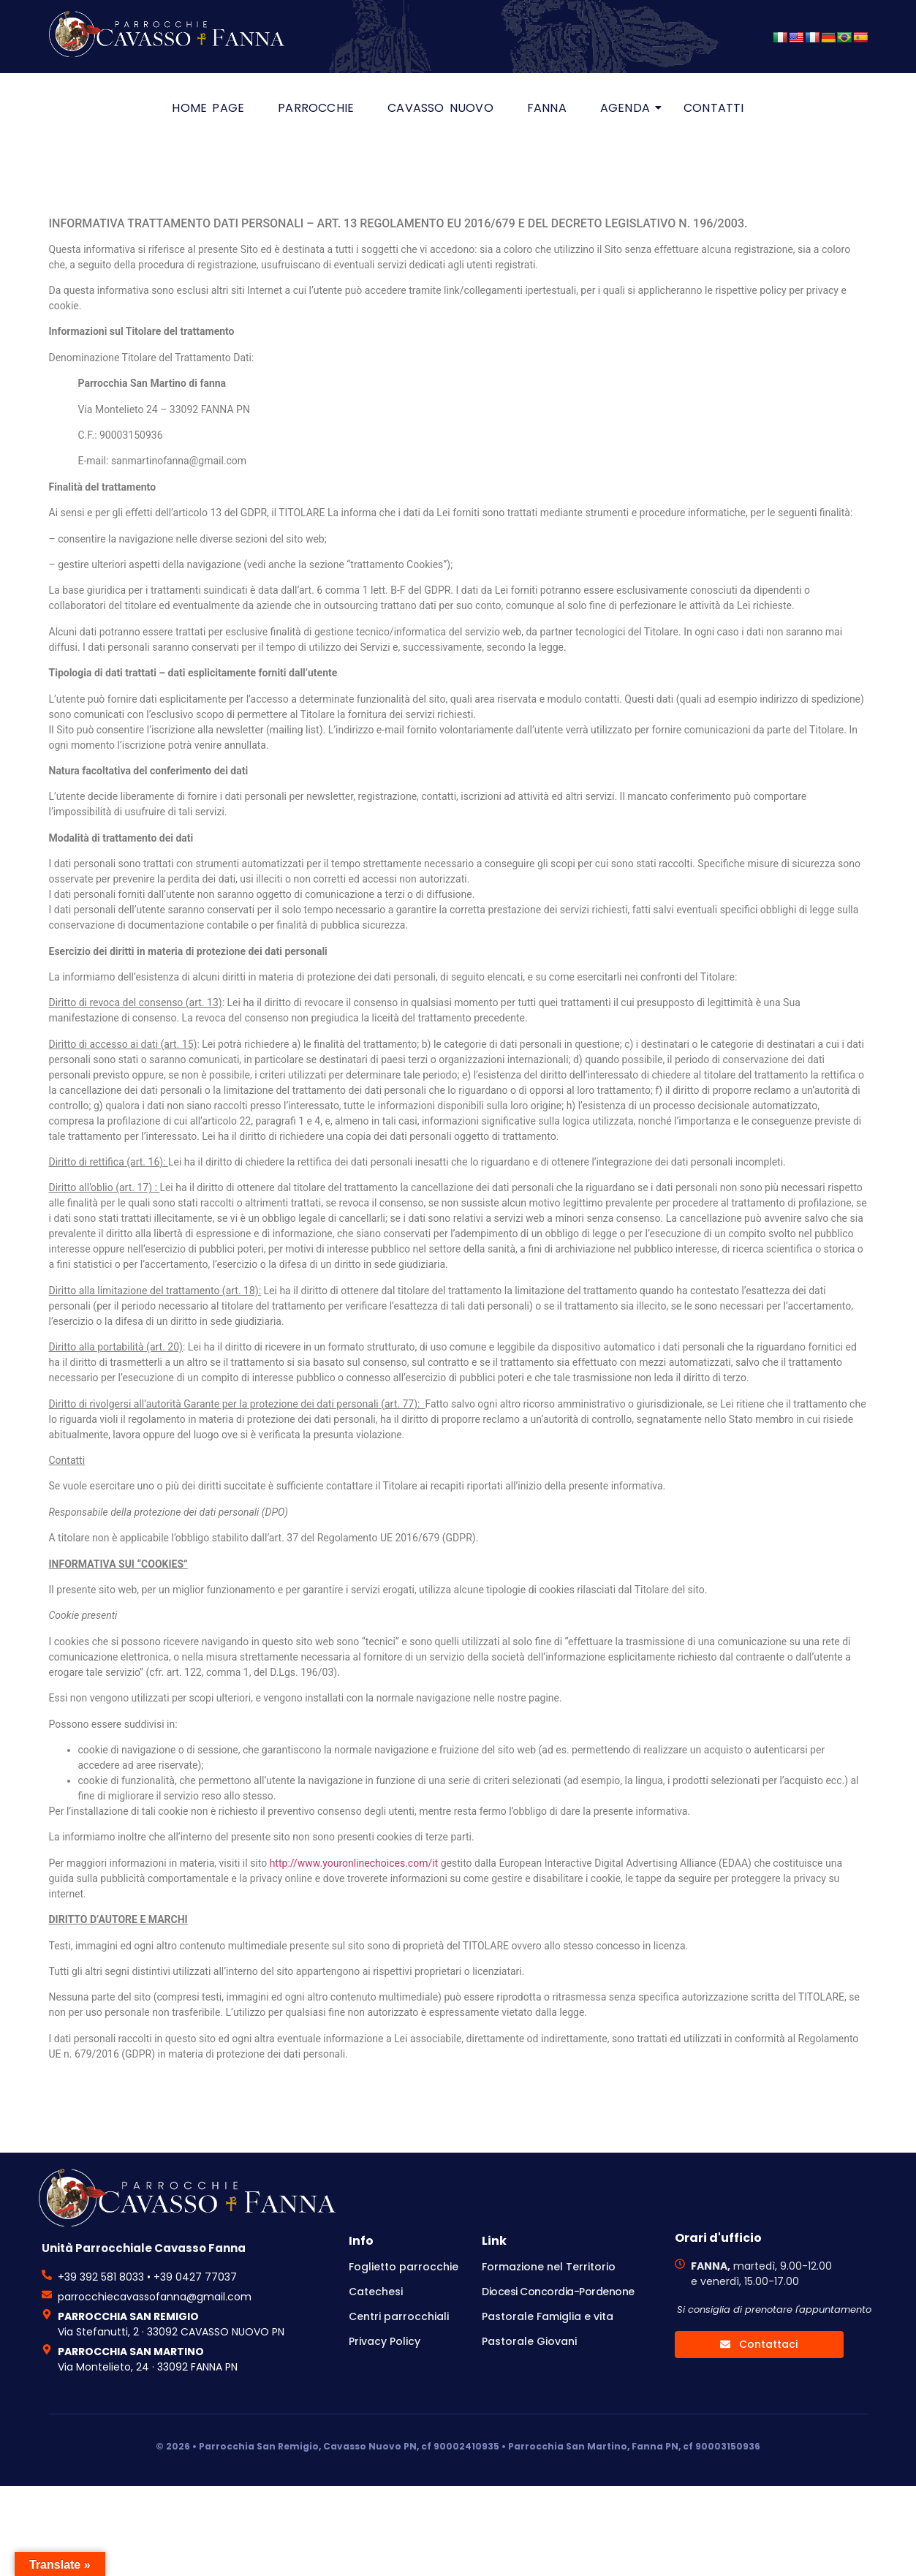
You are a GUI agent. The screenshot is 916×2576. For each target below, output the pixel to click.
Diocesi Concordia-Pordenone (558, 2291)
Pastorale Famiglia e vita (547, 2316)
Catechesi (376, 2291)
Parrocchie (316, 107)
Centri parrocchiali (399, 2316)
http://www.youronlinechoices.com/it (354, 1863)
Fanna (547, 107)
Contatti (714, 107)
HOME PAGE (208, 107)
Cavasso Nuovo (440, 107)
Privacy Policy (384, 2341)
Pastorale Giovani (529, 2341)
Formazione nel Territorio (549, 2266)
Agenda (629, 107)
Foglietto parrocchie (403, 2266)
